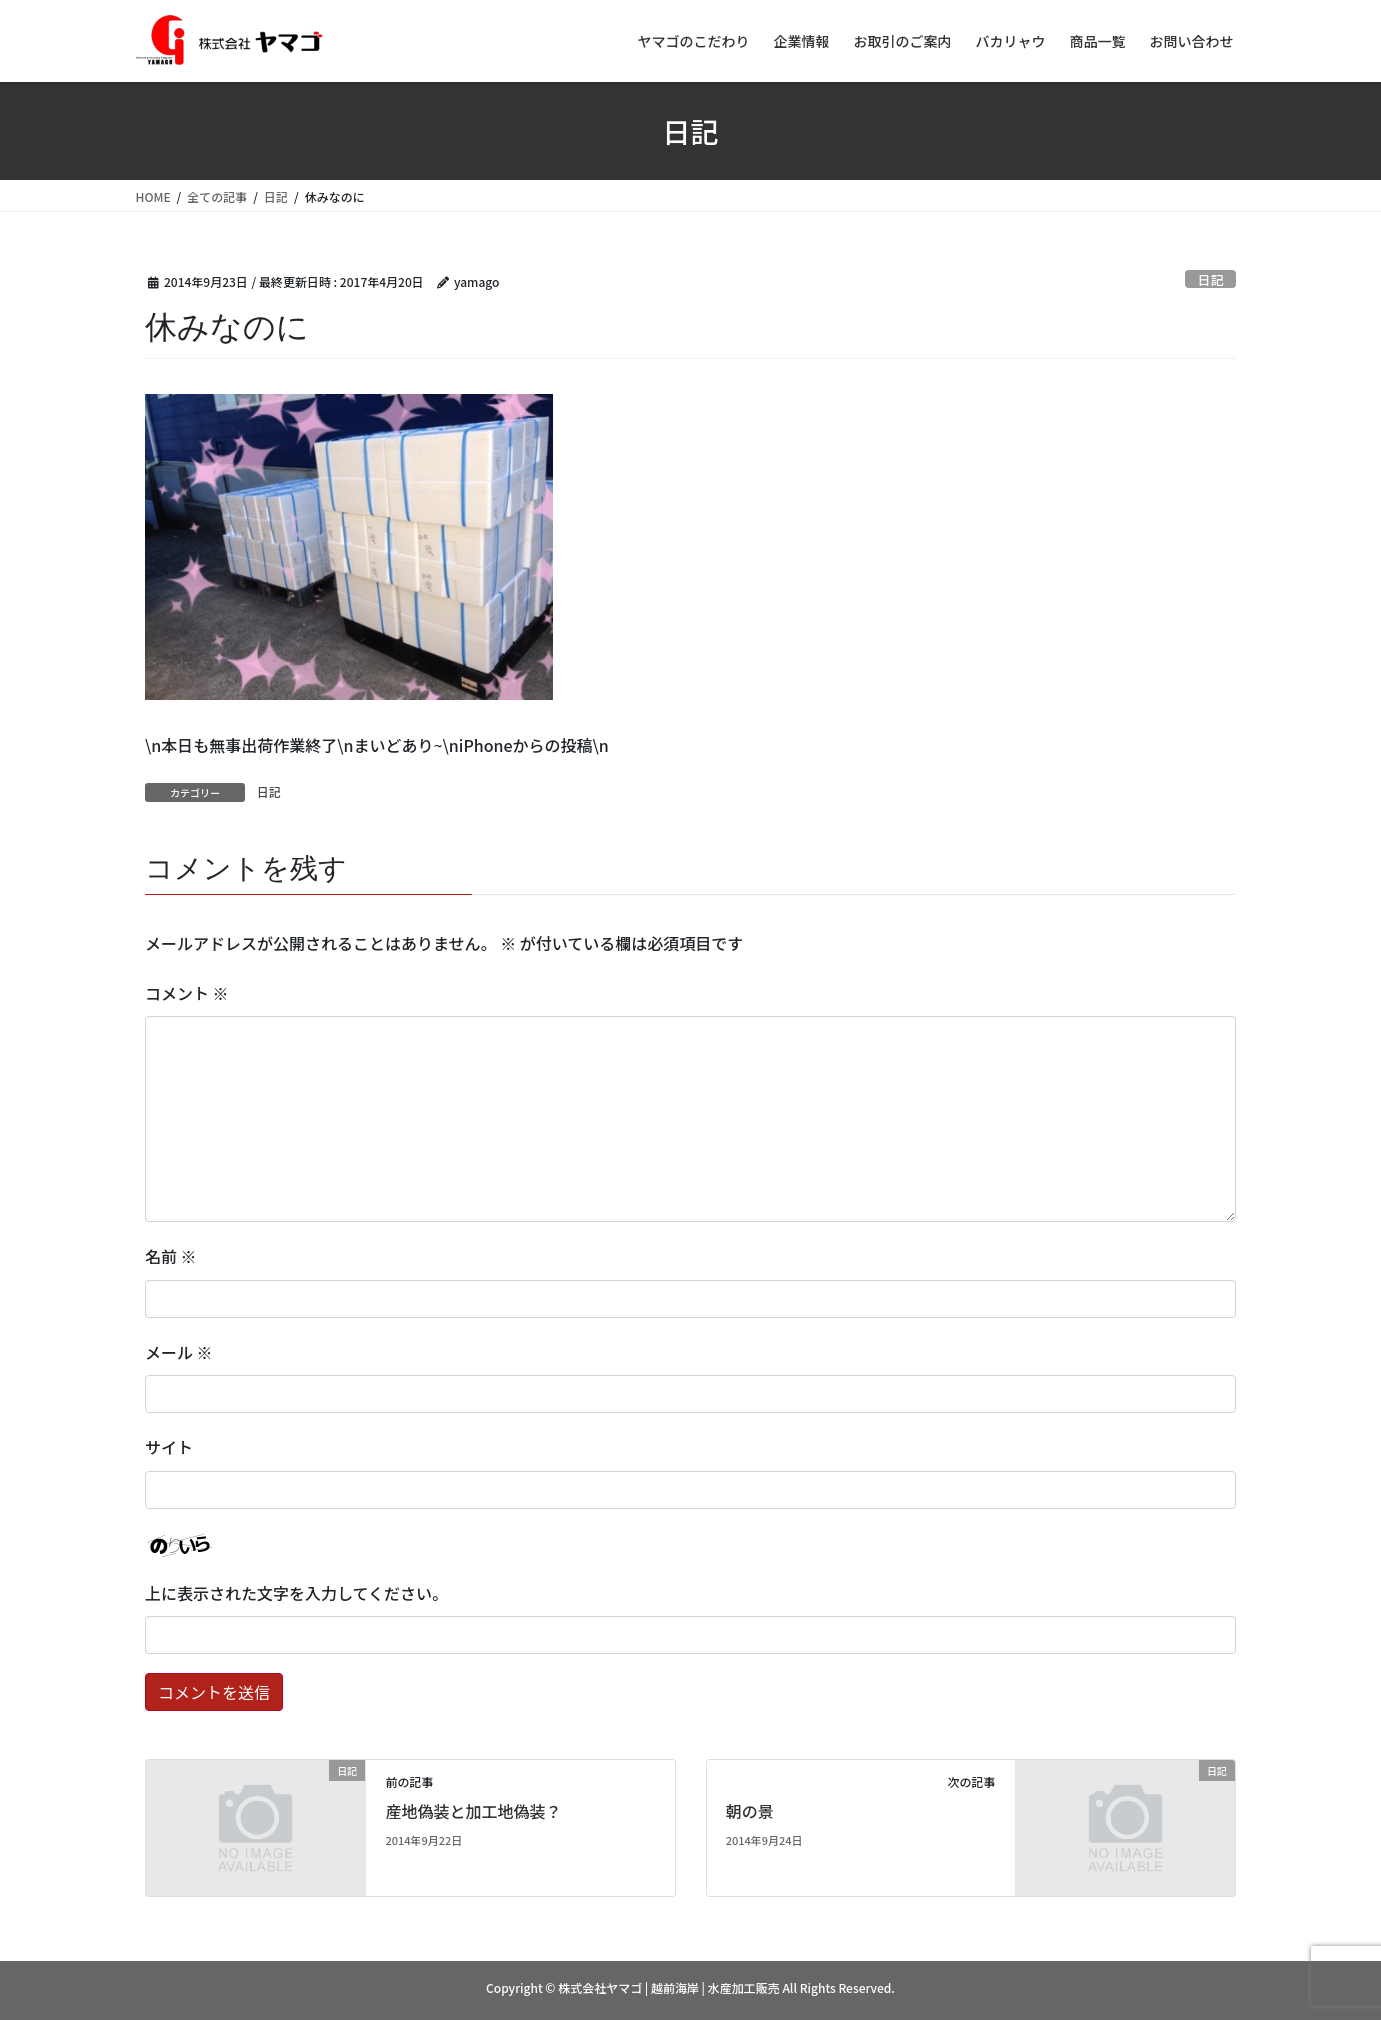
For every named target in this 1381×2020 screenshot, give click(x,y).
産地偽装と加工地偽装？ (473, 1811)
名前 (171, 1256)
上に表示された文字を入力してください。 (296, 1593)
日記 (1211, 279)
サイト (169, 1447)
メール (179, 1352)
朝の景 (750, 1811)
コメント (187, 993)
